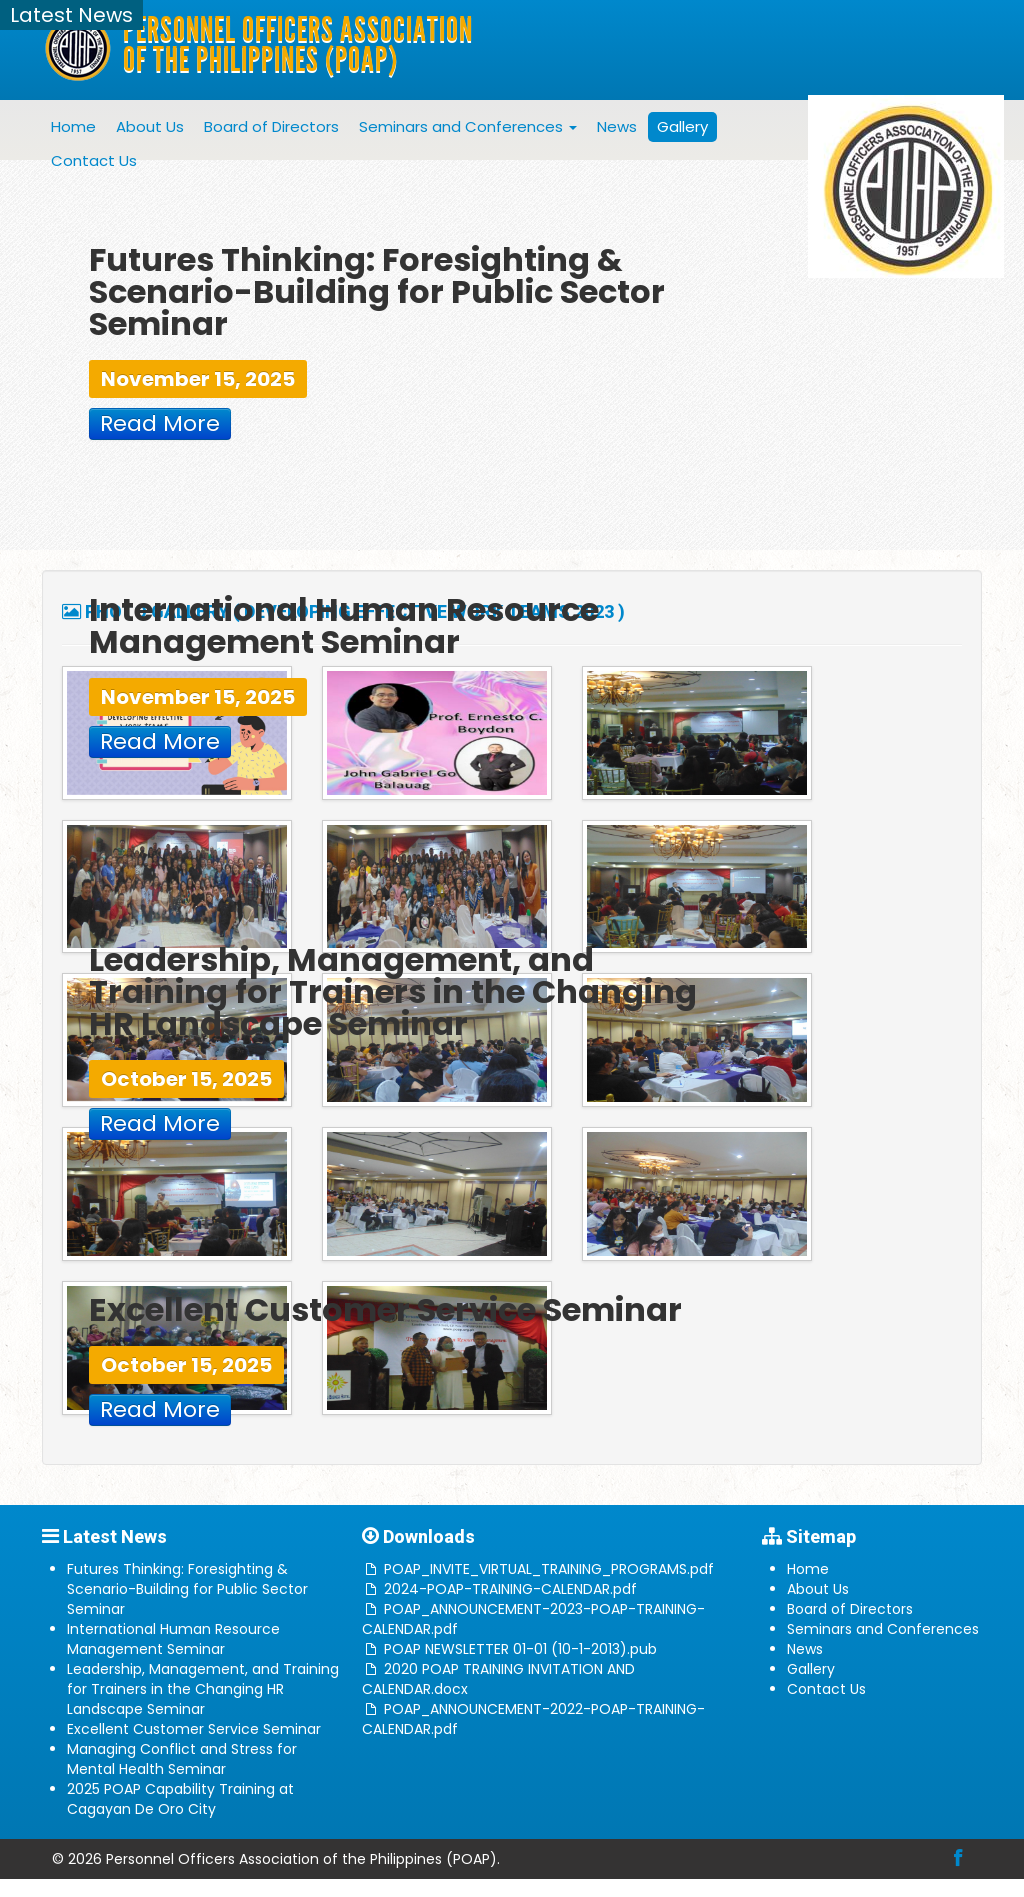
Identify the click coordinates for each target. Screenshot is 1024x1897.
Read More (160, 423)
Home (73, 126)
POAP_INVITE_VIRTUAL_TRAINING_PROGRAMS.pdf (549, 1569)
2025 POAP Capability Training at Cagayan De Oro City (180, 1799)
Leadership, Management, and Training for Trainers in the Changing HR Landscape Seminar (203, 1689)
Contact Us (94, 160)
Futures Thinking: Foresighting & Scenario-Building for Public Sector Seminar (187, 1589)
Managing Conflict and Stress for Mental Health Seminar (182, 1759)
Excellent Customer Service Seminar (194, 1729)
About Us (150, 126)
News (617, 126)
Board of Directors (271, 126)
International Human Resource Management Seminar (173, 1639)
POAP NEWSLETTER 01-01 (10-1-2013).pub (520, 1649)
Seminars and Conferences (468, 126)
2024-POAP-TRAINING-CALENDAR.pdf (510, 1589)
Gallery (682, 126)
